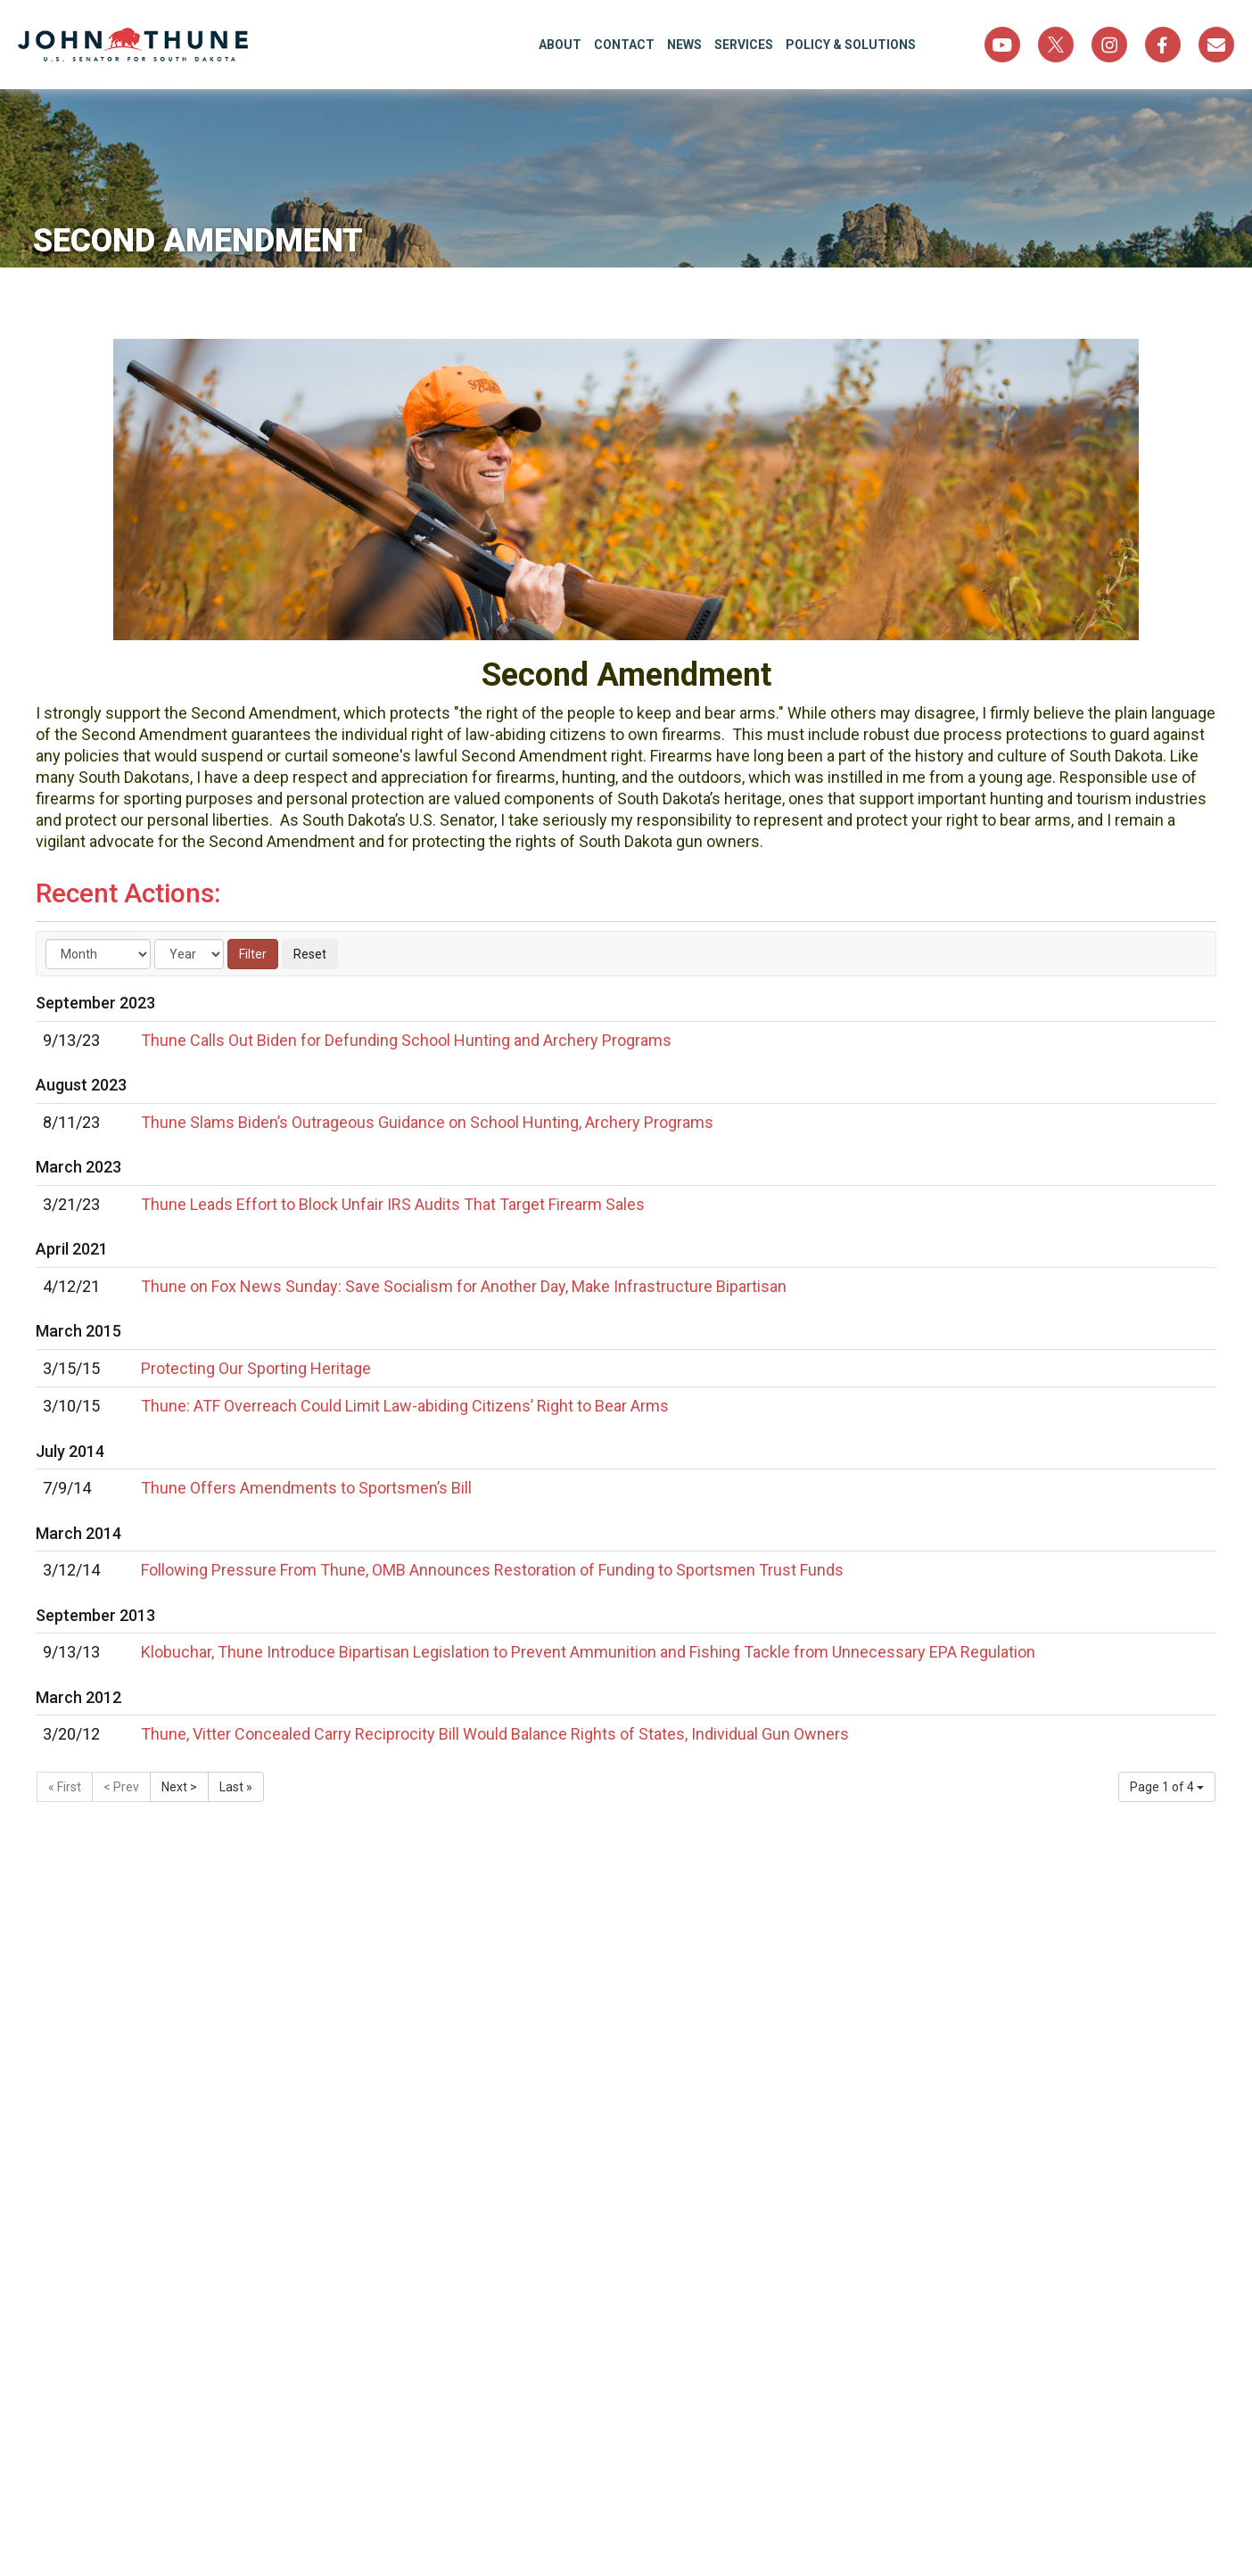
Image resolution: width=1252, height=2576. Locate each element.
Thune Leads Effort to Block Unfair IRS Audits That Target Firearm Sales (393, 1204)
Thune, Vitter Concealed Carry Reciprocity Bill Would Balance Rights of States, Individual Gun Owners (495, 1733)
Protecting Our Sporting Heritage (256, 1368)
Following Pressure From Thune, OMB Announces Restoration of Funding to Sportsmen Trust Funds (492, 1569)
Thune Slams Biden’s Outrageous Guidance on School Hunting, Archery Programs (427, 1122)
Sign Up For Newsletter (1216, 44)
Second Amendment (201, 240)
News (684, 44)
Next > (179, 1787)
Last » (235, 1787)
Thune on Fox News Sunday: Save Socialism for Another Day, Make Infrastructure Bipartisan (464, 1286)
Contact (624, 44)
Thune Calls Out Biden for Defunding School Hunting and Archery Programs (406, 1040)
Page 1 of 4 (1167, 1787)
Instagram (1109, 44)
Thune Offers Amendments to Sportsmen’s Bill (306, 1487)
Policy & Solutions (851, 44)
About (560, 44)
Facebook (1163, 44)
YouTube (1002, 44)
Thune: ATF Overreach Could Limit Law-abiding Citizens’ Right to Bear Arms (405, 1405)
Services (743, 44)
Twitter (1056, 44)
